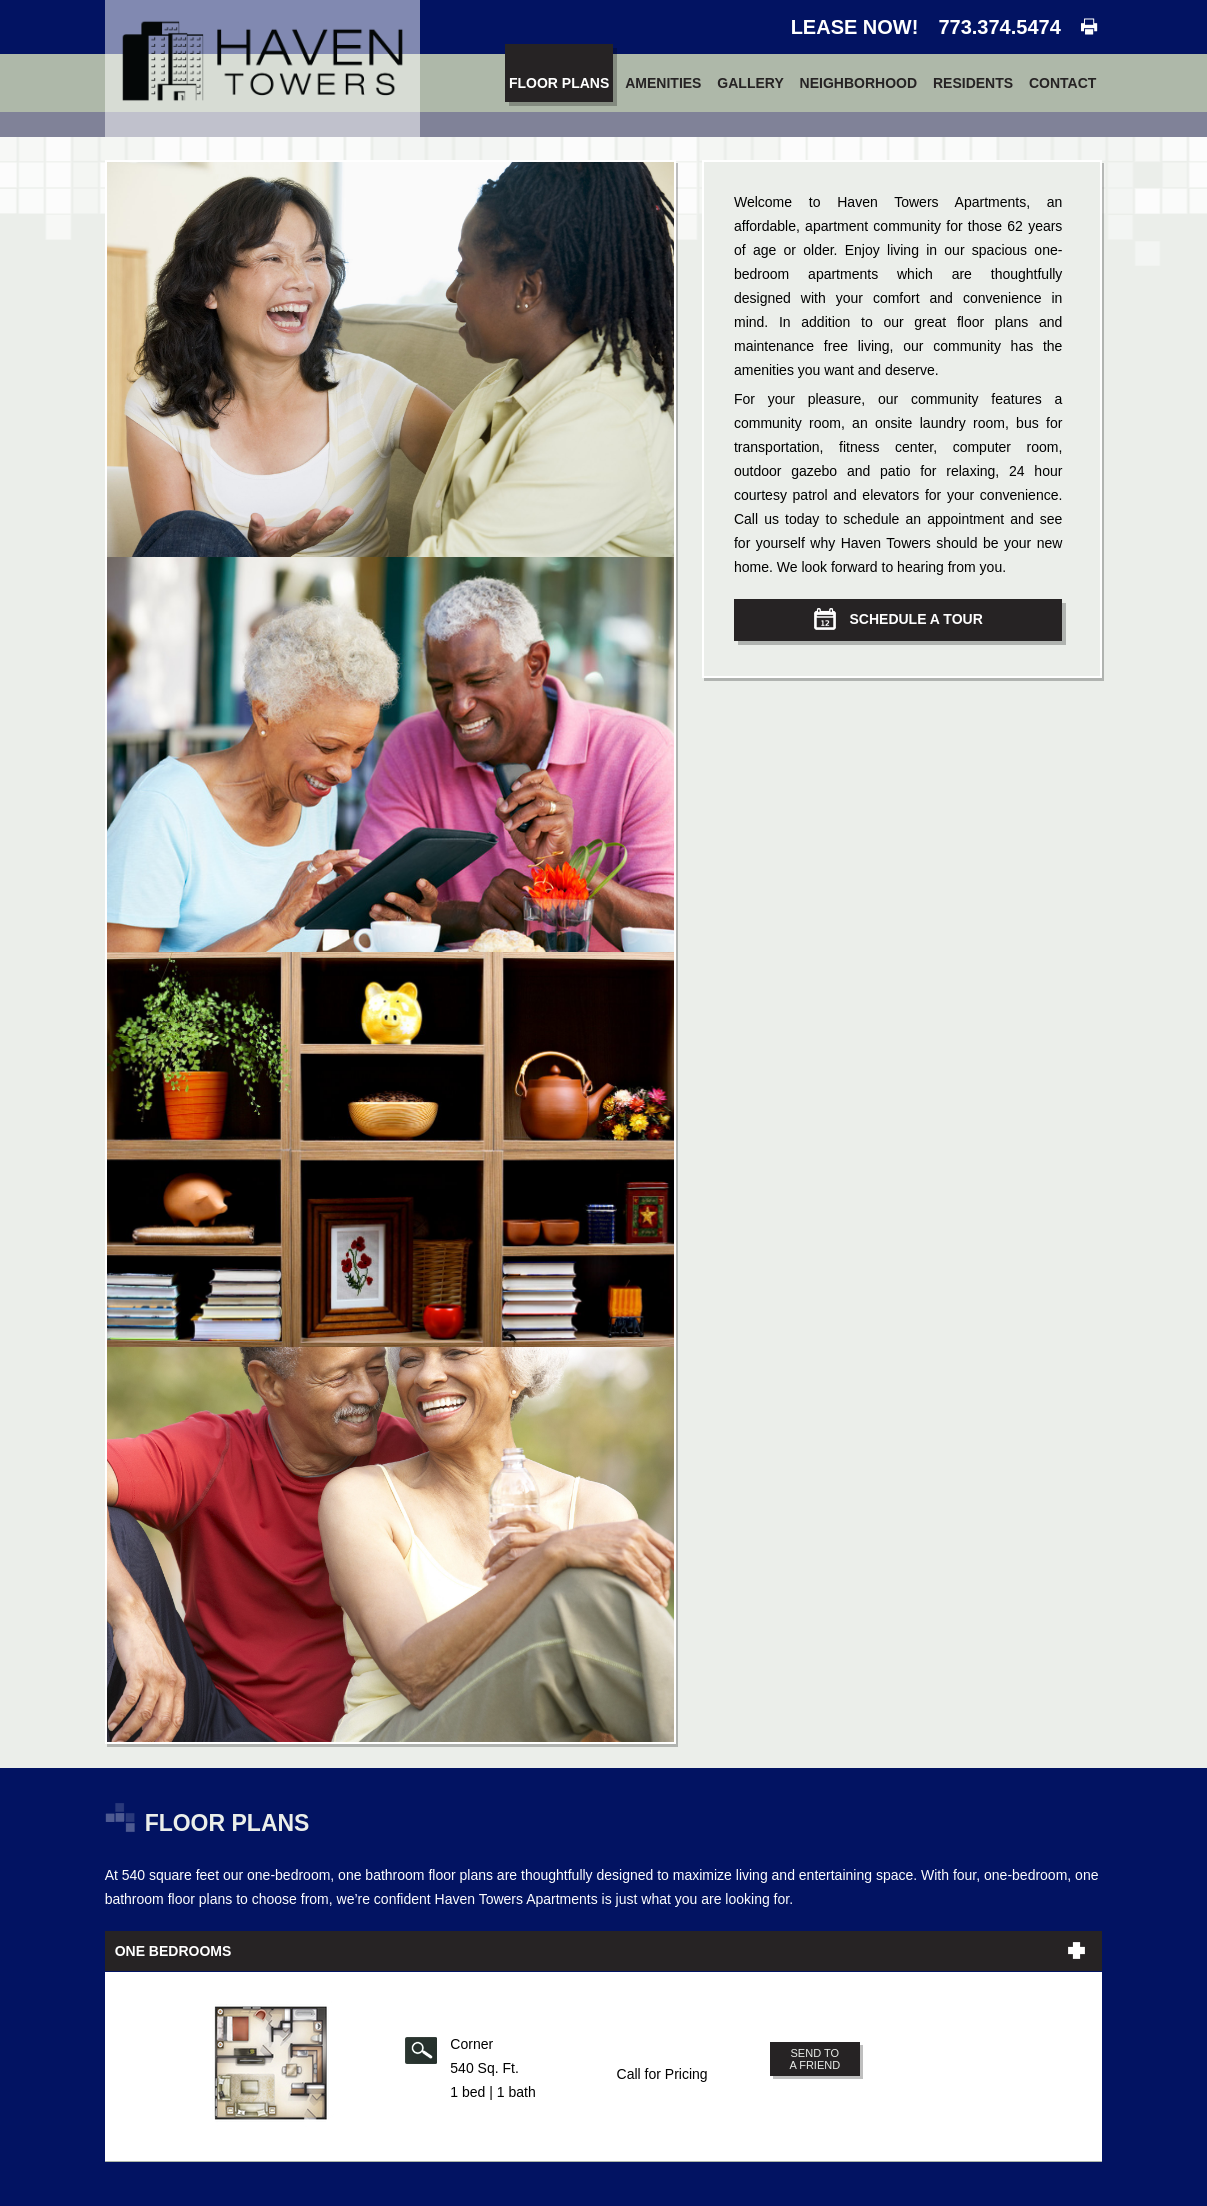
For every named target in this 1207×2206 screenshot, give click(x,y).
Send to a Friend (814, 2059)
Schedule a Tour (898, 619)
